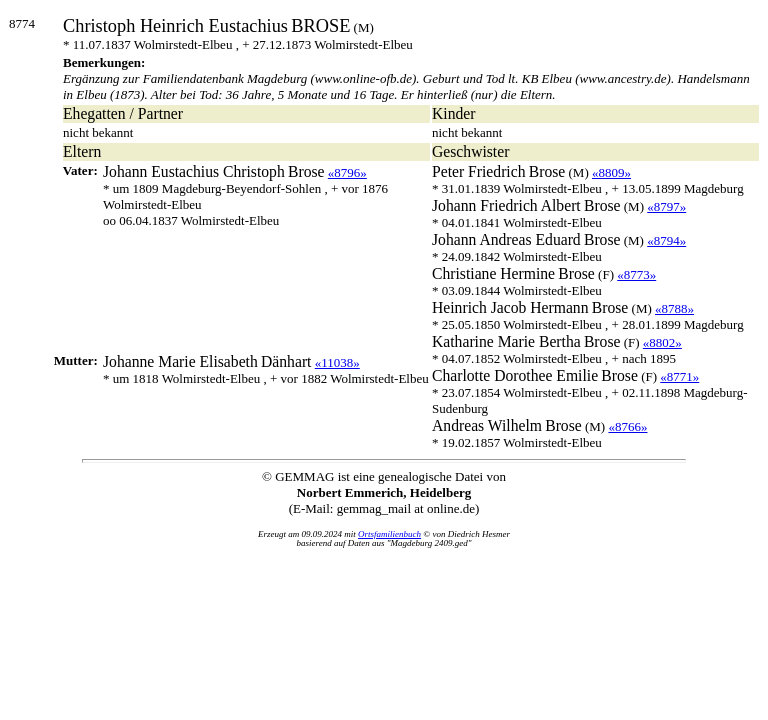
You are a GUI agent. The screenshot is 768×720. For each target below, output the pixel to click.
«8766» (627, 426)
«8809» (611, 172)
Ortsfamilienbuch (389, 534)
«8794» (666, 240)
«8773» (636, 274)
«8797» (666, 206)
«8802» (662, 342)
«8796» (347, 172)
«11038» (337, 362)
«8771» (679, 376)
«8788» (674, 308)
